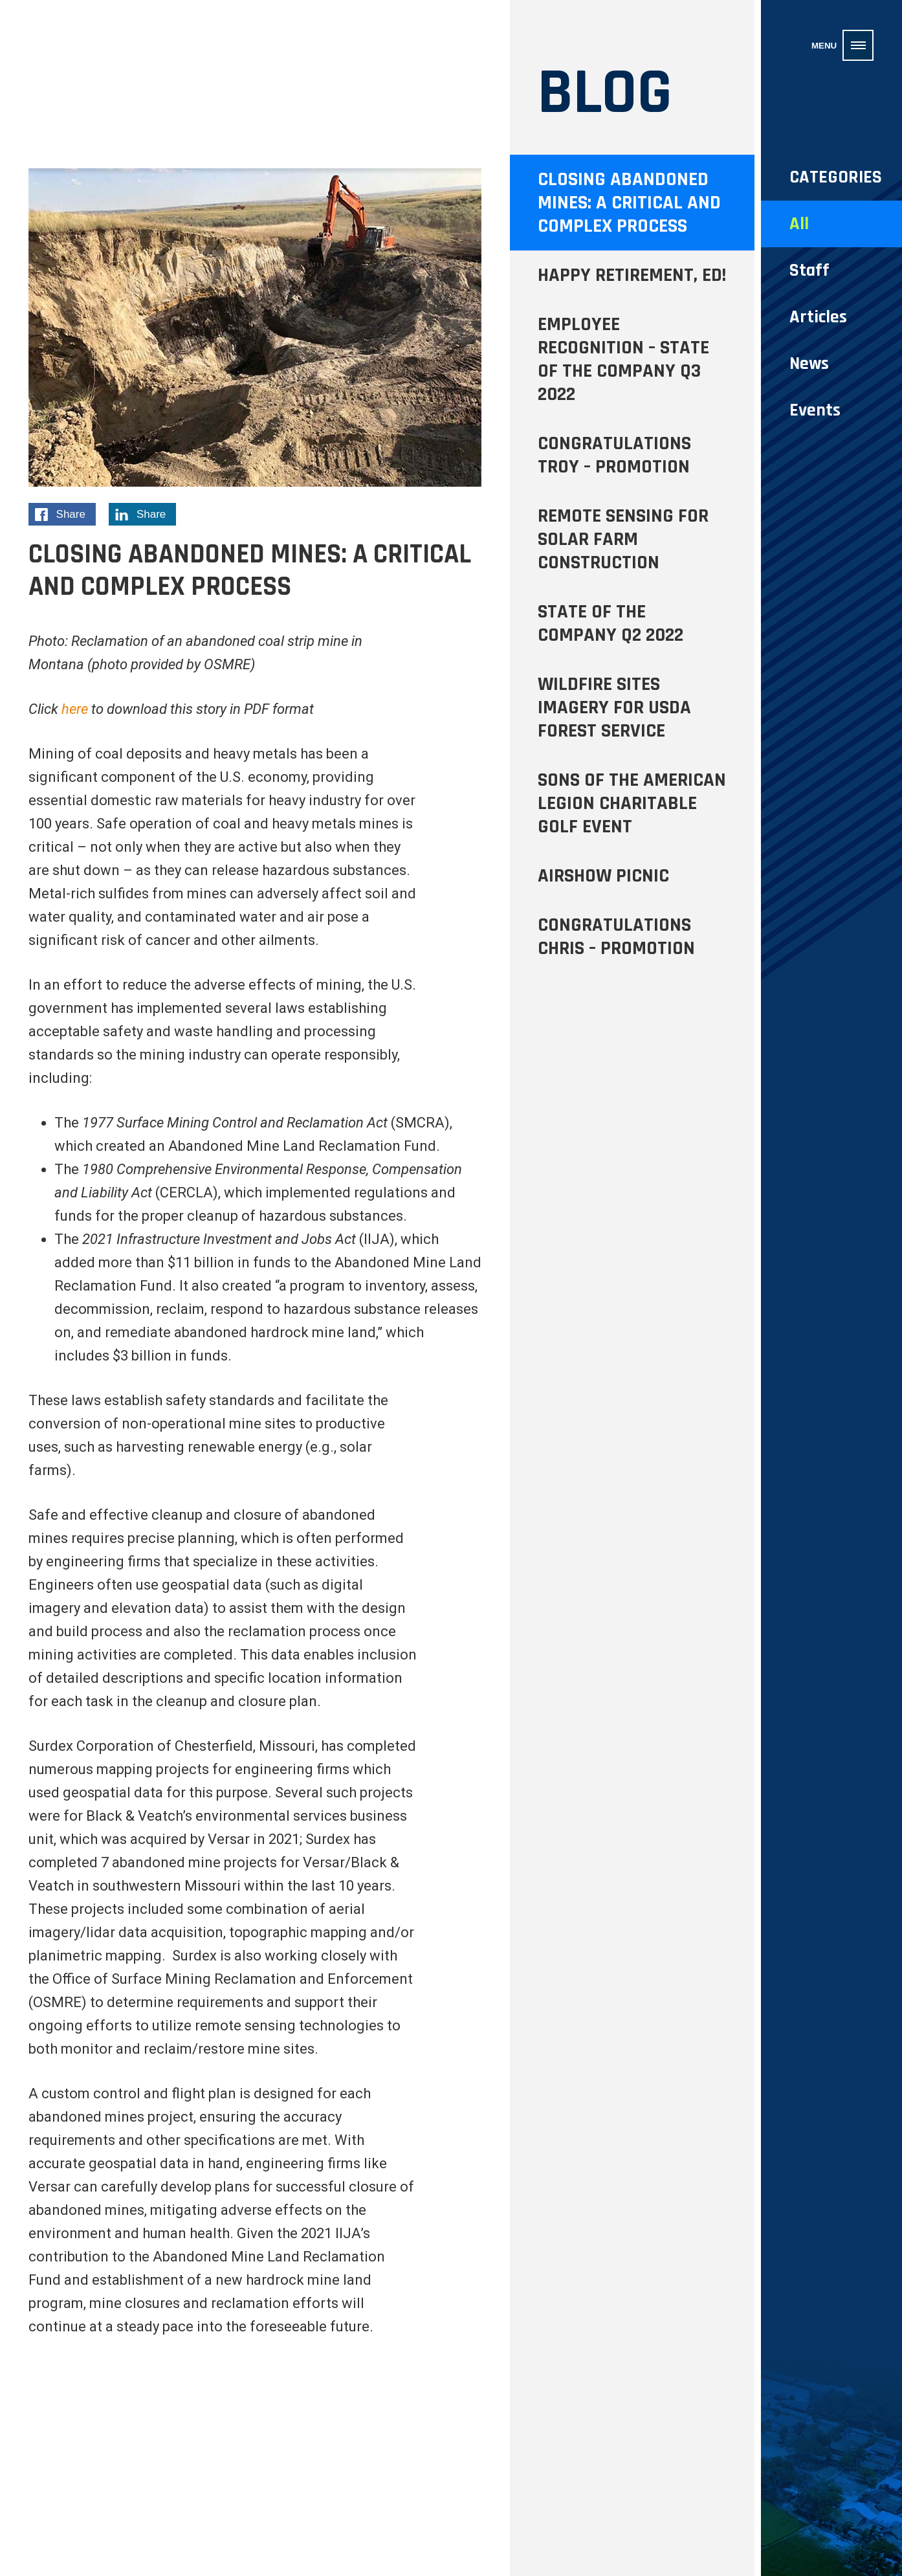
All (799, 224)
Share (65, 516)
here (74, 709)
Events (815, 410)
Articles (818, 317)
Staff (809, 270)
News (809, 363)
